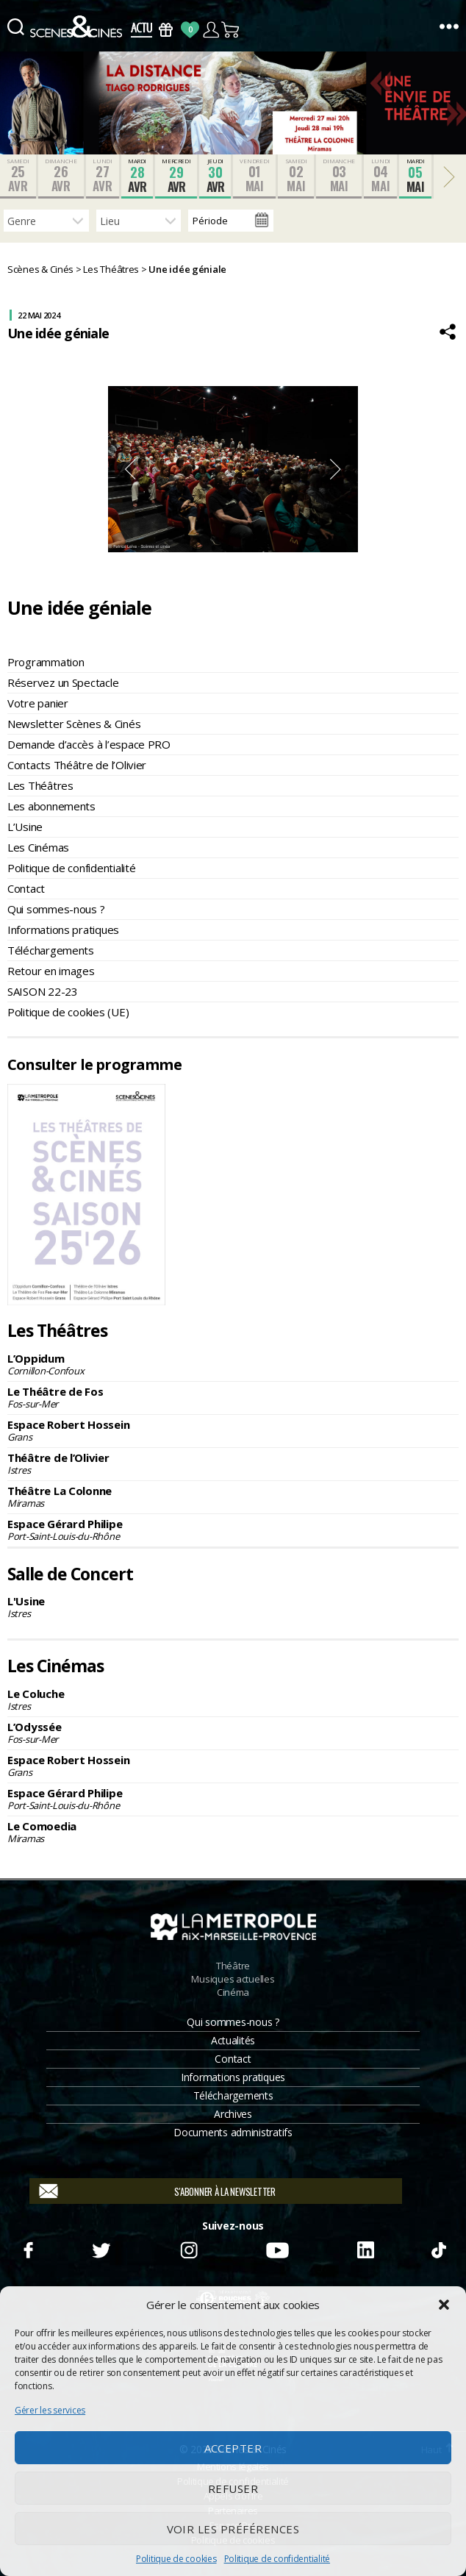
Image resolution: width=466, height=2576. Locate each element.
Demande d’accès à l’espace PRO (89, 744)
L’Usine (25, 826)
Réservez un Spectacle (62, 682)
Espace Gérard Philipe (233, 1529)
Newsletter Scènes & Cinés (73, 723)
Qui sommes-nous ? (55, 909)
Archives (233, 2114)
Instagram (189, 2248)
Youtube (277, 2248)
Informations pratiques (63, 929)
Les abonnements (51, 806)
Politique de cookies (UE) (68, 1012)
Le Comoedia (233, 1832)
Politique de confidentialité (277, 2558)
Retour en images (51, 970)
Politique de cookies (176, 2558)
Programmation (46, 661)
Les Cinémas (38, 847)
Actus (141, 30)
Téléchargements (50, 950)
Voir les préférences (233, 2529)
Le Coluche (233, 1699)
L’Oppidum (233, 1364)
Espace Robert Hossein (233, 1430)
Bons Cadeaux (166, 30)
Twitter (100, 2248)
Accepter (233, 2448)
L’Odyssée (233, 1732)
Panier (231, 30)
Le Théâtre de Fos (233, 1397)
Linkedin (365, 2248)
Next (336, 469)
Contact (26, 888)
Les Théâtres (40, 785)
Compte (210, 30)
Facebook (28, 2248)
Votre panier (37, 703)
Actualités (233, 2040)
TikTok (438, 2248)
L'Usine (233, 1607)
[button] (444, 2304)
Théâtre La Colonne (233, 1496)
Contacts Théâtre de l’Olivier (76, 764)
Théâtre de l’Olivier (233, 1463)
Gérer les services (50, 2410)
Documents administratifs (233, 2132)
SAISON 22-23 (42, 991)
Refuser (233, 2488)
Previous (130, 469)
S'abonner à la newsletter (224, 2191)
